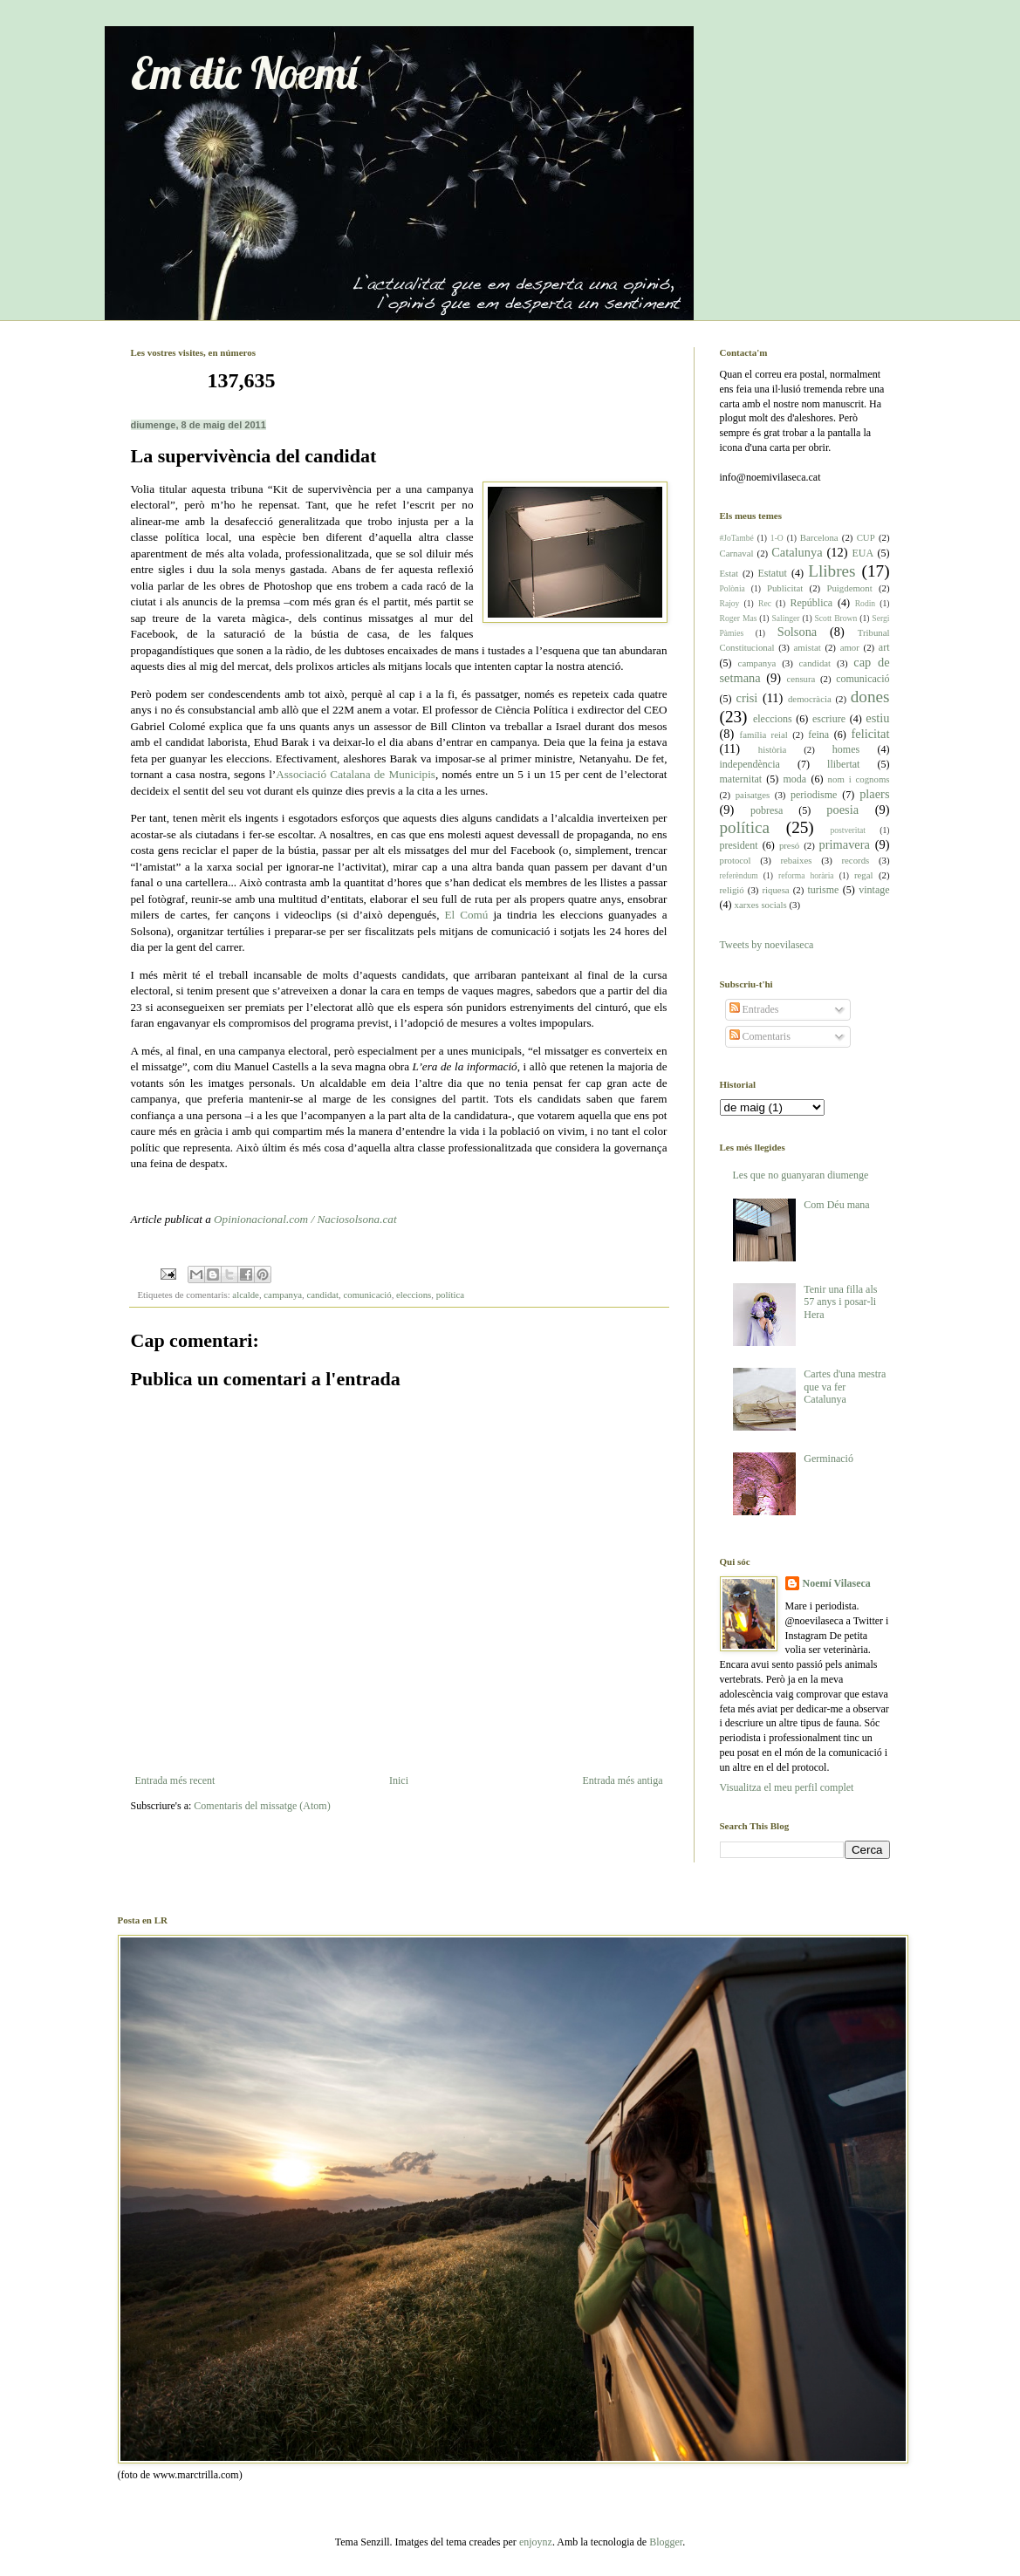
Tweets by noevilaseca (767, 945)
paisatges (753, 794)
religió (732, 890)
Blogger (665, 2542)
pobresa (766, 810)
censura (800, 678)
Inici (398, 1780)
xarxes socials (761, 904)
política (450, 1294)
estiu (877, 718)
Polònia (732, 588)
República (811, 603)
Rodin (865, 603)
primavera (844, 844)
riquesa (775, 890)
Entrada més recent (175, 1780)
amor (849, 647)
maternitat (741, 779)
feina (818, 734)
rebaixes (795, 860)
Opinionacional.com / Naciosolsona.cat (305, 1219)
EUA (862, 553)
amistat (806, 647)
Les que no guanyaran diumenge (801, 1175)
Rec (764, 603)
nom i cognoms (859, 779)
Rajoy (730, 603)
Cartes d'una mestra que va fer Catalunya (845, 1386)
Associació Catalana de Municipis (355, 774)
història (772, 749)
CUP (866, 537)
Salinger (785, 618)
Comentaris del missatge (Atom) (262, 1806)
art (884, 647)
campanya (283, 1294)
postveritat (848, 830)
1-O (777, 538)
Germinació (828, 1458)
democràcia (810, 699)
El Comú (467, 914)
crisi (747, 698)
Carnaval (737, 553)
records (855, 860)
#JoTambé (737, 538)
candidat (323, 1294)
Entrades (754, 1009)
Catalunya (796, 552)
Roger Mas (738, 618)
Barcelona (819, 537)
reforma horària (806, 875)
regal (863, 875)
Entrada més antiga (623, 1780)
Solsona (797, 632)
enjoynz (535, 2542)
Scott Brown (836, 618)
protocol (735, 860)
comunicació (367, 1294)
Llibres (831, 571)
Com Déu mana (836, 1205)
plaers (874, 794)
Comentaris (760, 1036)
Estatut (771, 573)
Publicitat (785, 588)
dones (870, 696)
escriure (828, 719)
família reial (764, 734)
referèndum (739, 875)
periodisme (814, 795)
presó (789, 845)
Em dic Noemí (244, 72)
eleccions (413, 1294)
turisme (823, 890)
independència (750, 764)
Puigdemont (849, 588)
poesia (842, 810)
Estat (729, 573)
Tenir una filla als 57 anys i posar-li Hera (840, 1302)
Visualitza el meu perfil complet (787, 1787)
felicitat (871, 734)
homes (845, 749)
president (739, 845)
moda (795, 779)
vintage (874, 890)
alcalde (245, 1294)
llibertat (843, 764)
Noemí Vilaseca (837, 1583)
